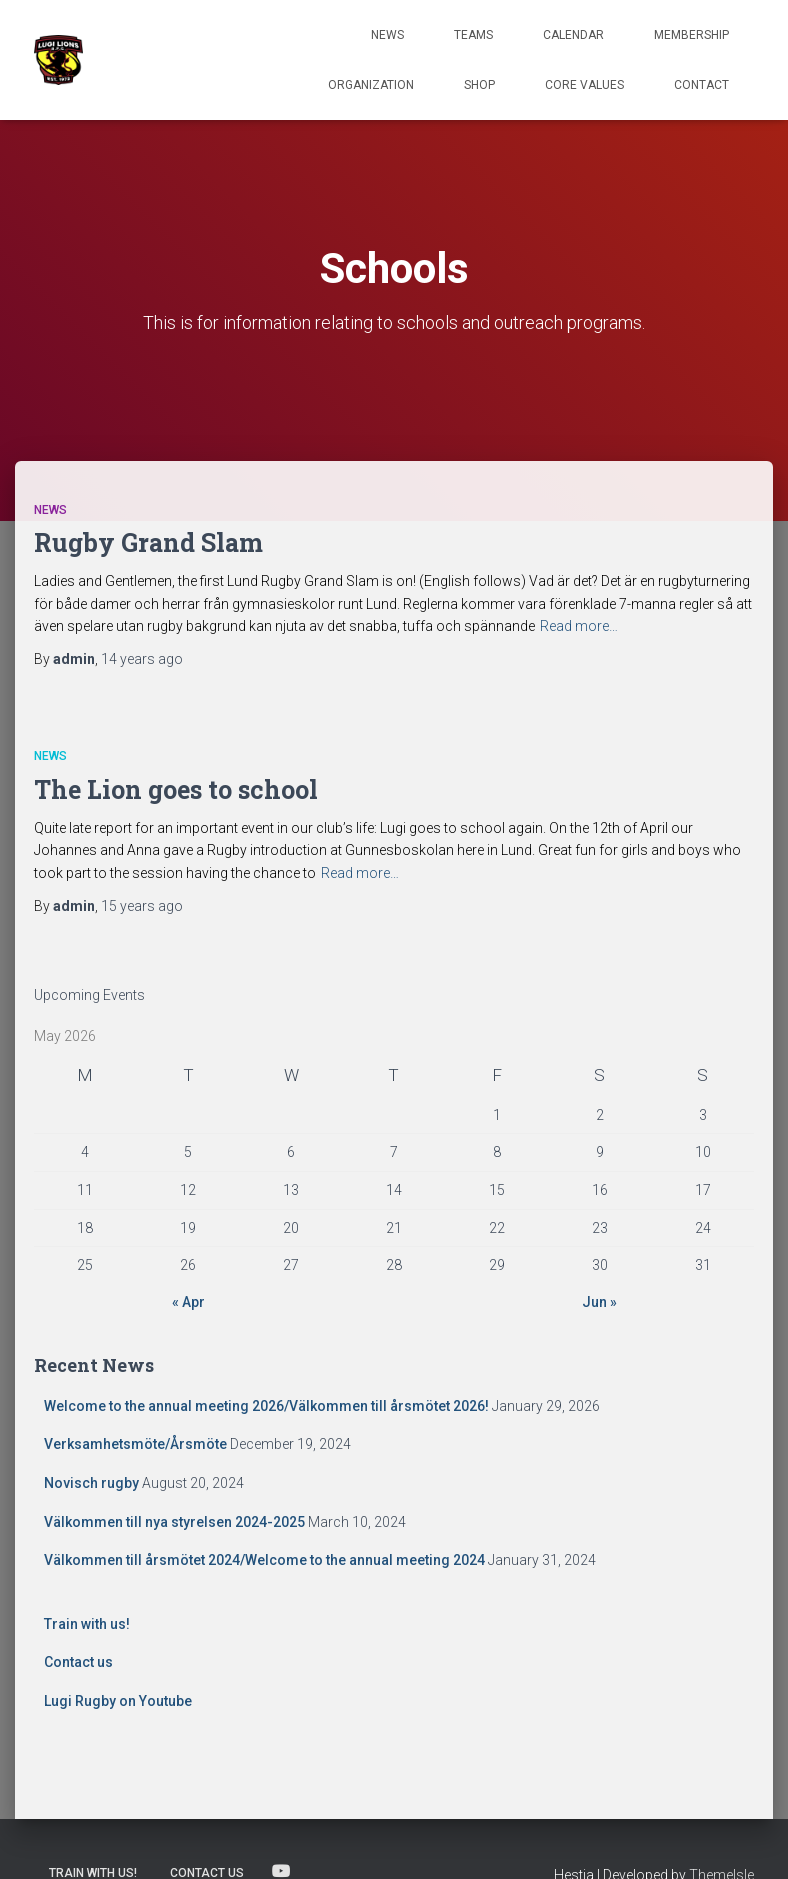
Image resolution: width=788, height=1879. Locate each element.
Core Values (584, 85)
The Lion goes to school (176, 789)
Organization (371, 85)
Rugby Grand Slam (148, 542)
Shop (479, 85)
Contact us (78, 1662)
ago (142, 659)
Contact (701, 85)
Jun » (599, 1302)
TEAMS (473, 35)
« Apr (188, 1302)
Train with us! (87, 1624)
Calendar (573, 35)
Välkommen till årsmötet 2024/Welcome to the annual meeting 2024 (264, 1560)
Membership (691, 35)
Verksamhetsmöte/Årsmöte (135, 1444)
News (387, 35)
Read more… (579, 626)
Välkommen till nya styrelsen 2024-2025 (174, 1522)
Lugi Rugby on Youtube (118, 1701)
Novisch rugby (91, 1483)
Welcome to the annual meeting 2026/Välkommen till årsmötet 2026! (266, 1406)
